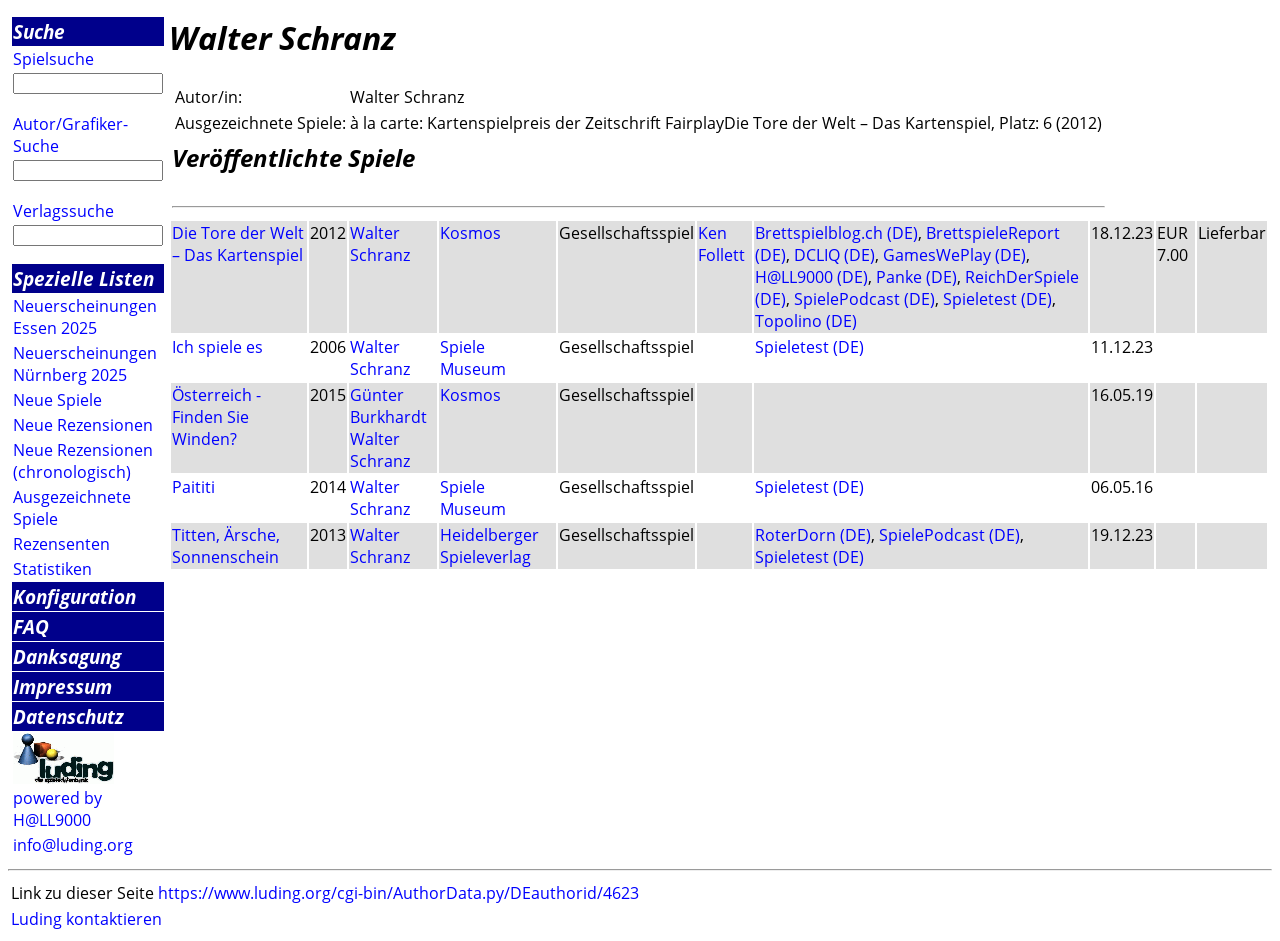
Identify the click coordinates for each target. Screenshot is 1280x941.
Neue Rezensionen (83, 425)
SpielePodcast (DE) (864, 299)
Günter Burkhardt (388, 406)
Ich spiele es (217, 347)
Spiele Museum (473, 358)
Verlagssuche (63, 211)
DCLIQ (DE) (834, 255)
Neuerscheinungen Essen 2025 (85, 317)
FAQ (31, 626)
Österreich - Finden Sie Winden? (216, 417)
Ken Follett (721, 244)
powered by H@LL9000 (57, 809)
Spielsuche (53, 59)
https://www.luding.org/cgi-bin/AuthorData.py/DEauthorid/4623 (398, 893)
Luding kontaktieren (86, 919)
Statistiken (52, 569)
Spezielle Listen (83, 278)
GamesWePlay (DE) (954, 255)
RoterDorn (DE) (813, 535)
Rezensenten (61, 544)
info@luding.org (73, 845)
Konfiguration (74, 596)
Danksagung (67, 656)
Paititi (193, 487)
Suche (39, 31)
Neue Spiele (57, 400)
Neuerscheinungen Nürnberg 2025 (85, 364)
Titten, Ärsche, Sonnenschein (226, 546)
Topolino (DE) (806, 321)
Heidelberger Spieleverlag (489, 546)
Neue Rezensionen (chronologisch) (83, 461)
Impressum (62, 686)
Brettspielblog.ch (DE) (836, 233)
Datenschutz (68, 716)
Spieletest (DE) (997, 299)
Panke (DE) (916, 277)
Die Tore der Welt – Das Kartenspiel (238, 244)
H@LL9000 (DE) (811, 277)
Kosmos (470, 233)
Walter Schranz (380, 244)
